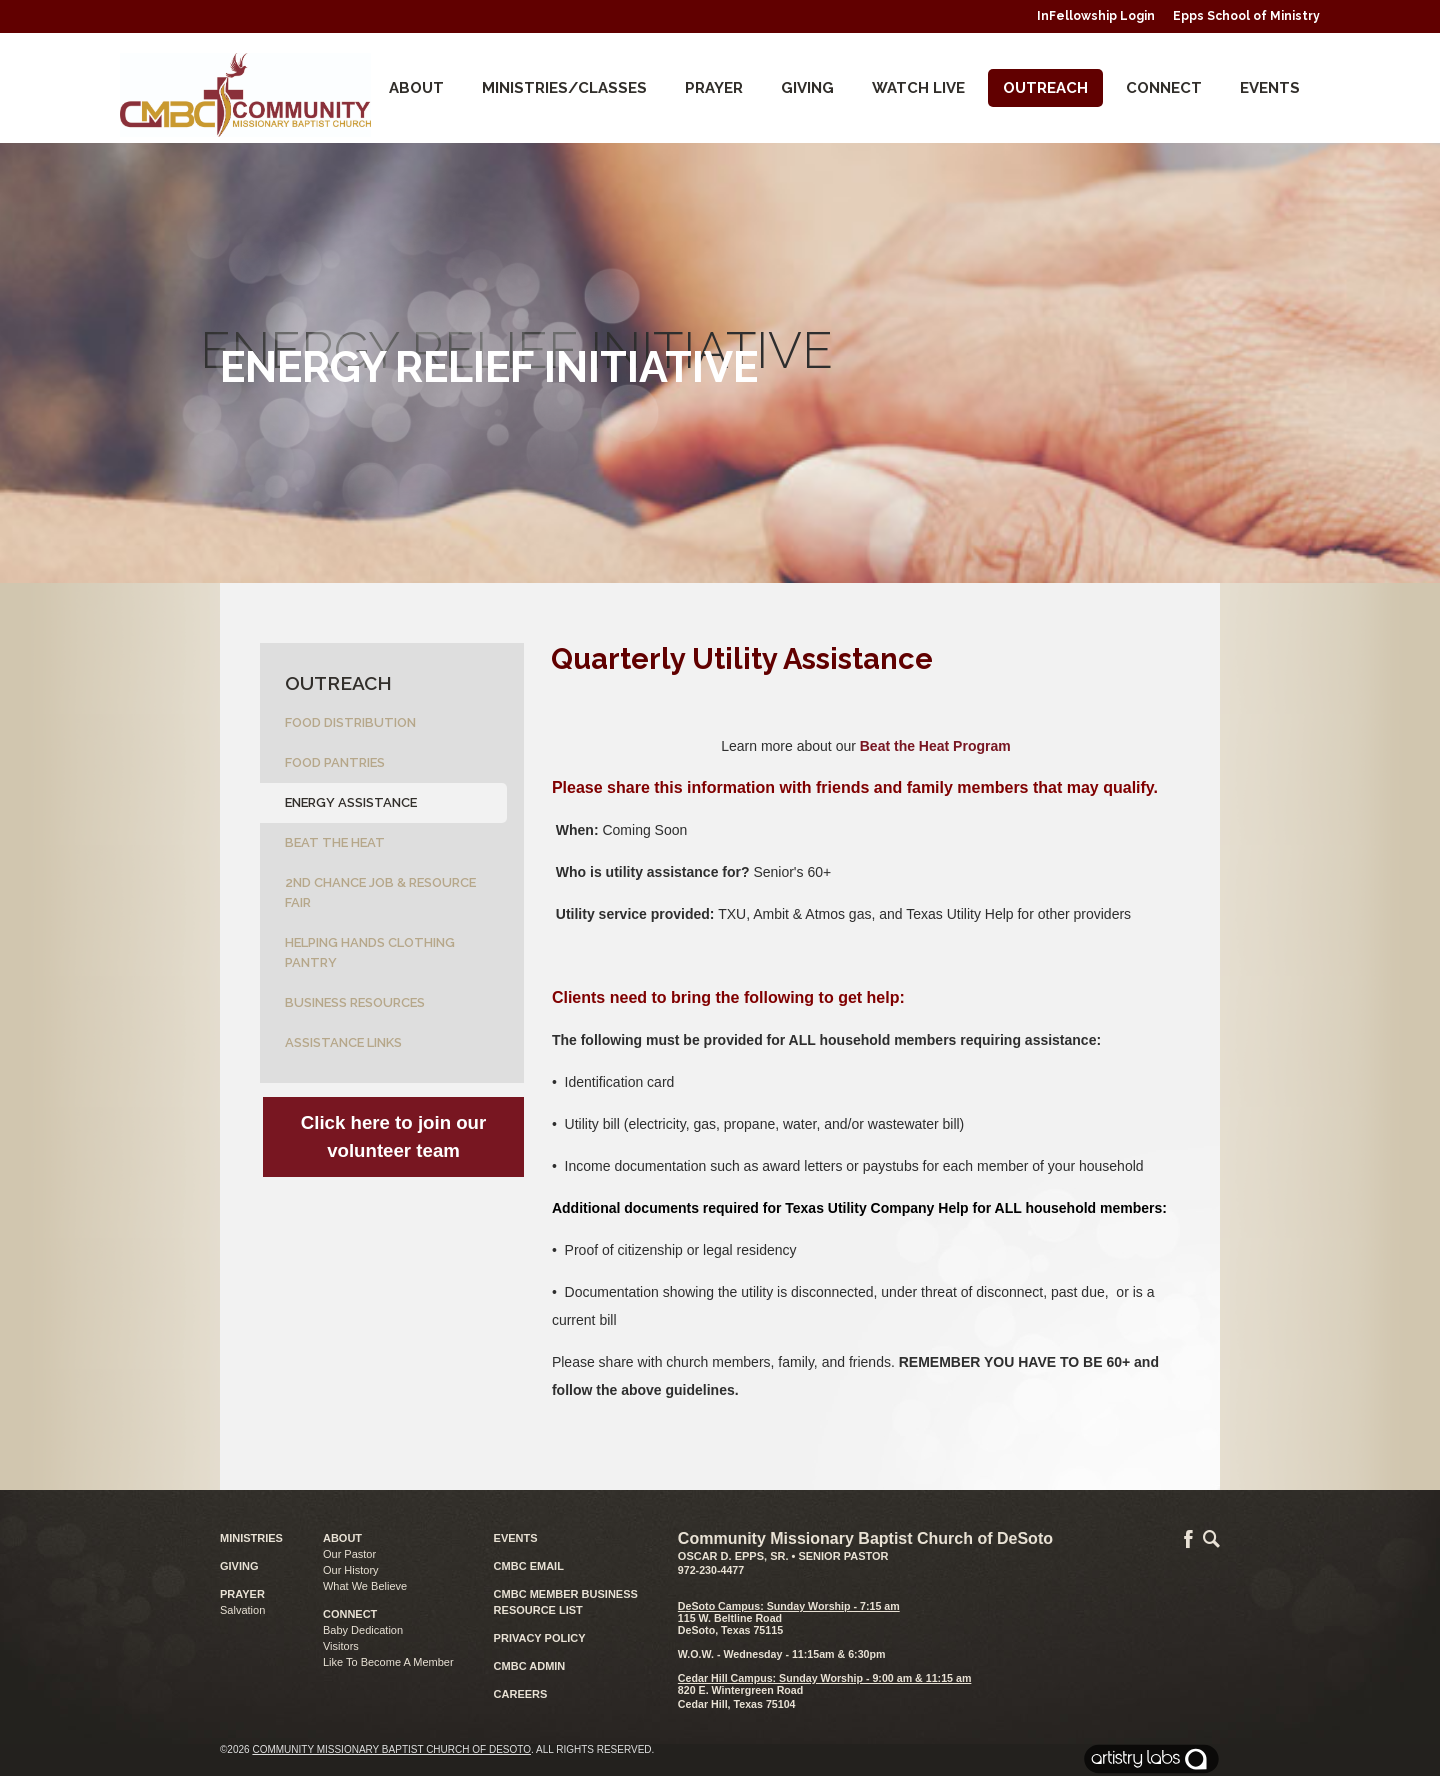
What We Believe (365, 1586)
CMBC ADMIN (530, 1666)
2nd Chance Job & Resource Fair (380, 892)
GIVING (239, 1566)
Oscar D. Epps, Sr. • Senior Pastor (783, 1556)
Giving (807, 88)
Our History (351, 1570)
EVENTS (516, 1538)
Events (1270, 88)
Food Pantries (335, 762)
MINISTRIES (251, 1538)
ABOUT (342, 1538)
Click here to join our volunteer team (394, 1136)
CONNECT (1164, 88)
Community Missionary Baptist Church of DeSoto (391, 1749)
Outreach (1045, 88)
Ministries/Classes (564, 88)
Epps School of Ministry (1246, 16)
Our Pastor (349, 1554)
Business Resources (355, 1002)
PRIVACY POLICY (540, 1638)
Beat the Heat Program (935, 746)
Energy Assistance (351, 802)
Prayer (714, 88)
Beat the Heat (335, 842)
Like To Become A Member (388, 1662)
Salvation (242, 1610)
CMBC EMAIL (529, 1566)
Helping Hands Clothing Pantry (370, 952)
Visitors (341, 1646)
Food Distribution (350, 722)
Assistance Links (343, 1042)
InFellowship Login (1096, 16)
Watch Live (918, 88)
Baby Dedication (363, 1630)
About (416, 88)
